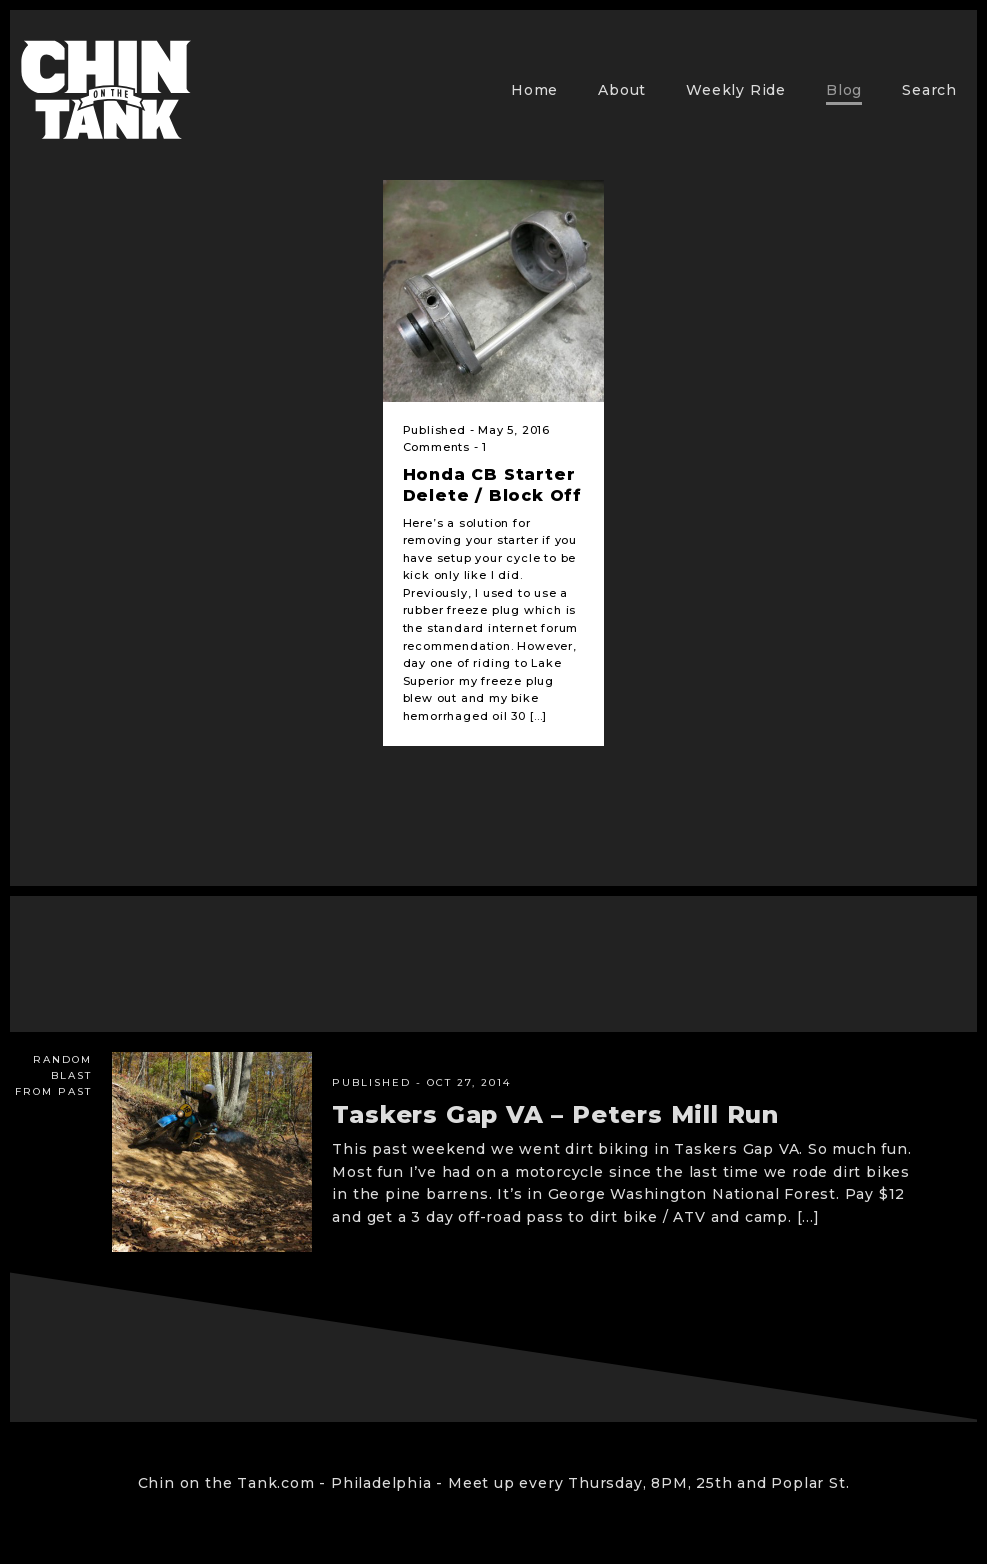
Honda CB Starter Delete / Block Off (492, 485)
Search (929, 90)
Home (534, 90)
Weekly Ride (736, 90)
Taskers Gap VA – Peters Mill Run (555, 1114)
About (622, 90)
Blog (844, 90)
